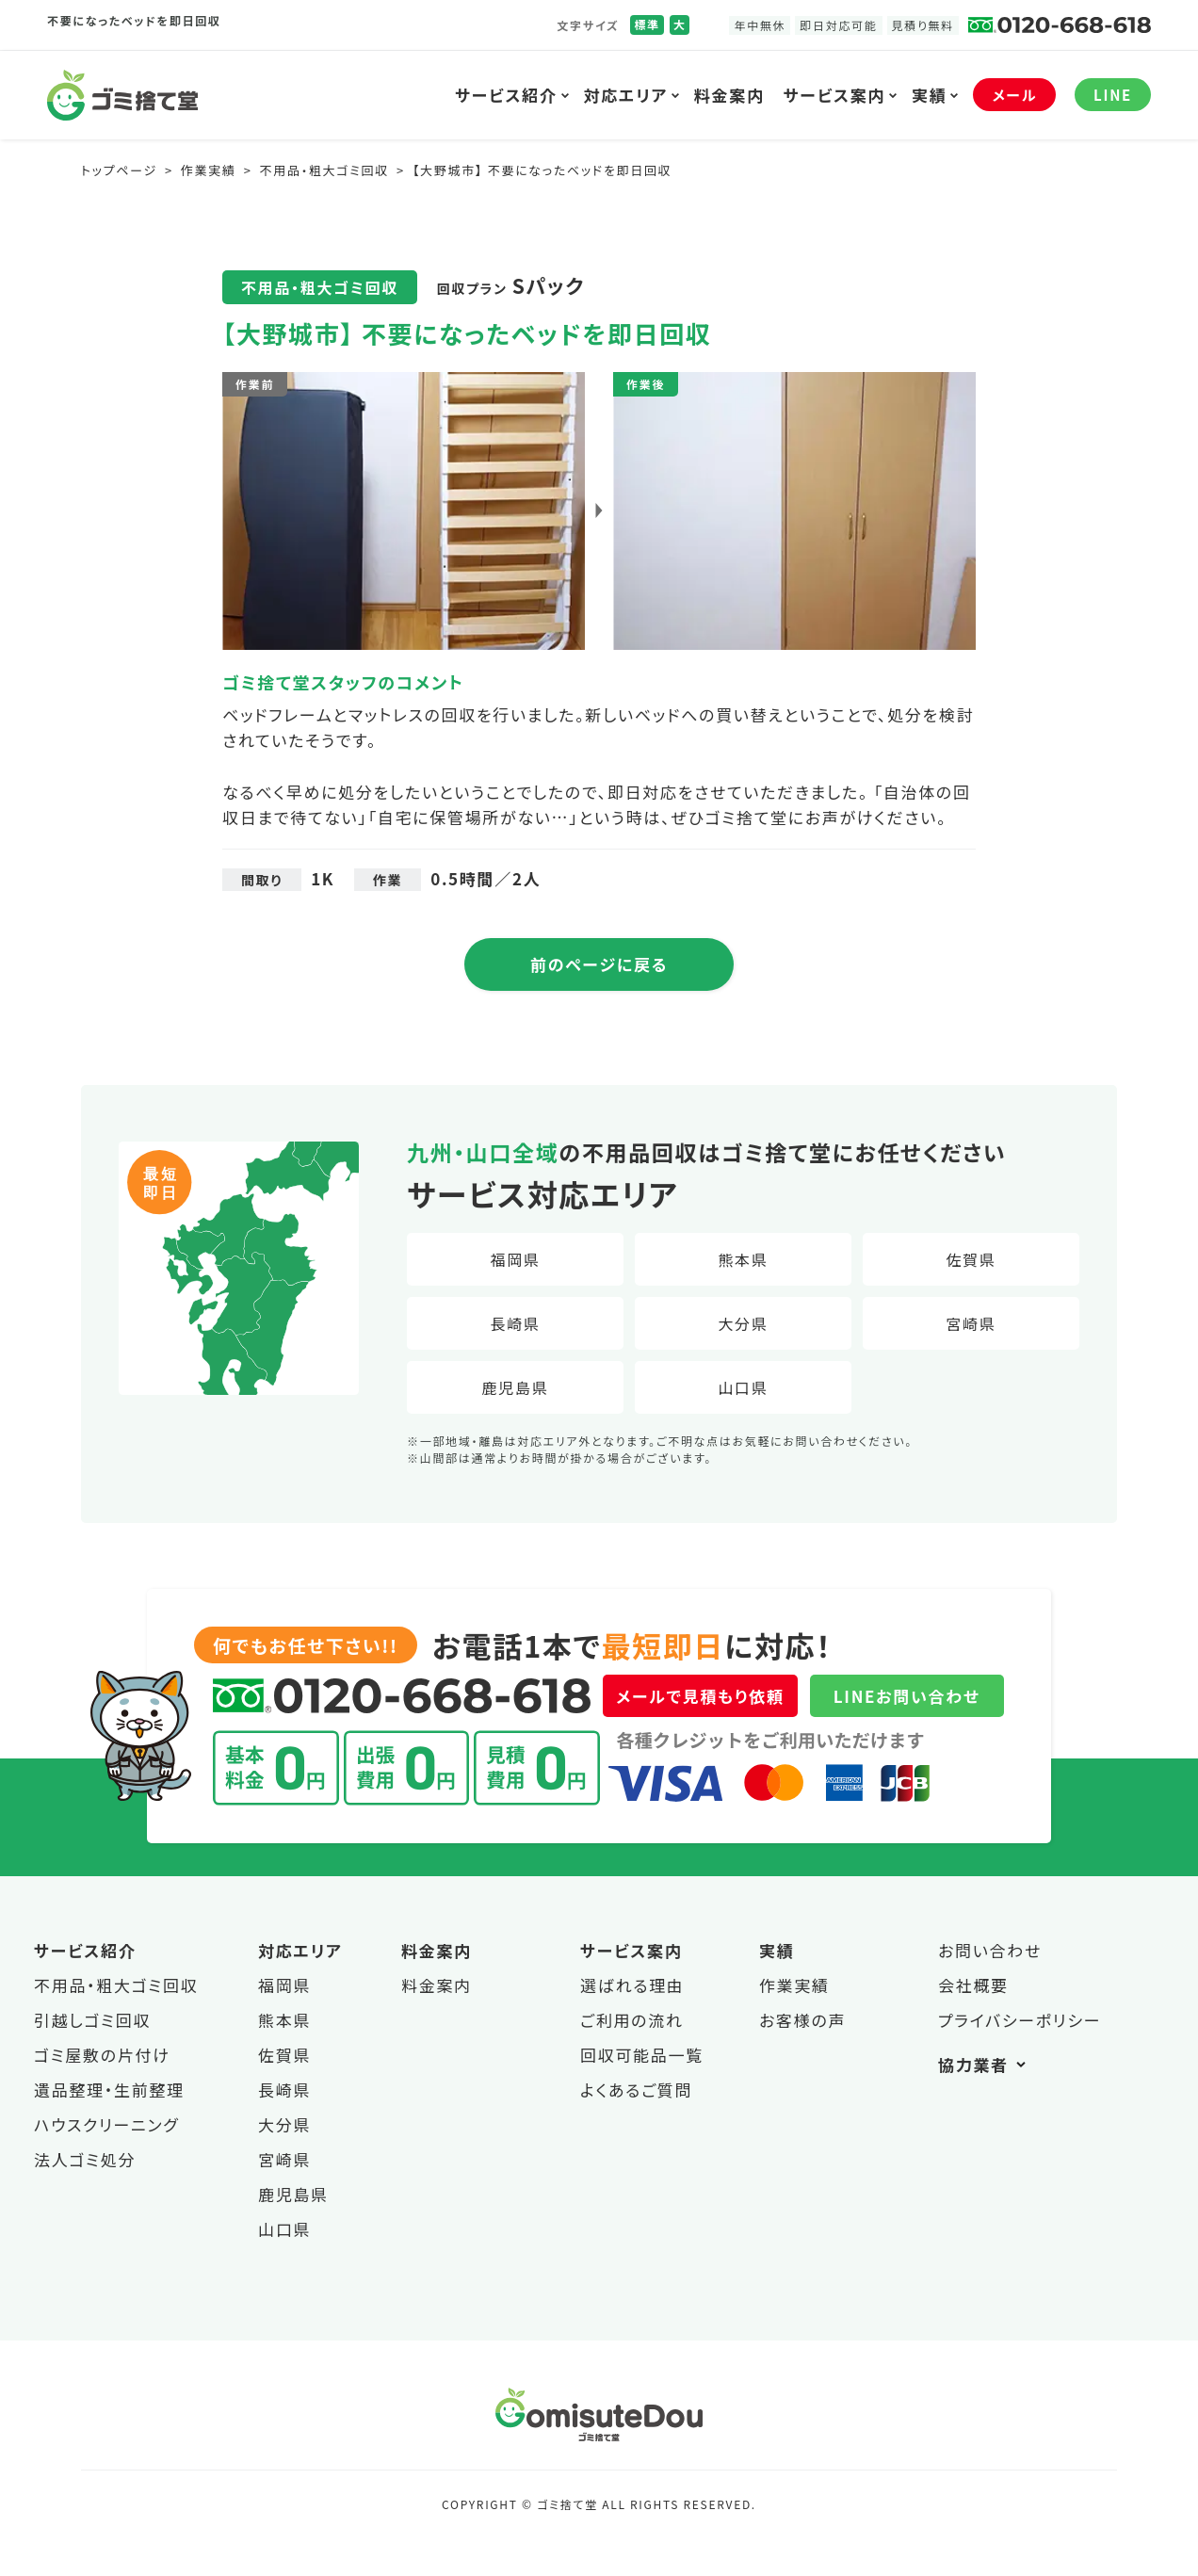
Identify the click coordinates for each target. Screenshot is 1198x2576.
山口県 (743, 1387)
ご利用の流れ (632, 2020)
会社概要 (973, 1985)
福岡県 (515, 1259)
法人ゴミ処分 (85, 2159)
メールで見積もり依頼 (700, 1696)
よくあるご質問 (636, 2090)
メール (1014, 95)
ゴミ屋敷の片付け (102, 2055)
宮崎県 (971, 1323)
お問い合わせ (990, 1950)
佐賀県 (971, 1259)
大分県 (743, 1323)
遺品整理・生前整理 (109, 2090)
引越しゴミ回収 (92, 2020)
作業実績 (794, 1985)
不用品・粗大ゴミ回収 (116, 1985)
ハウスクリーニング (106, 2124)
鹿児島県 (515, 1387)
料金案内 (729, 95)
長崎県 (515, 1323)
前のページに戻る (599, 964)
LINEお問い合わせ (907, 1696)
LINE (1112, 95)
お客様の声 (802, 2020)
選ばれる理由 (632, 1985)
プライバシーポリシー (1019, 2020)
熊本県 (743, 1259)
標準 (646, 24)
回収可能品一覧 (642, 2055)
